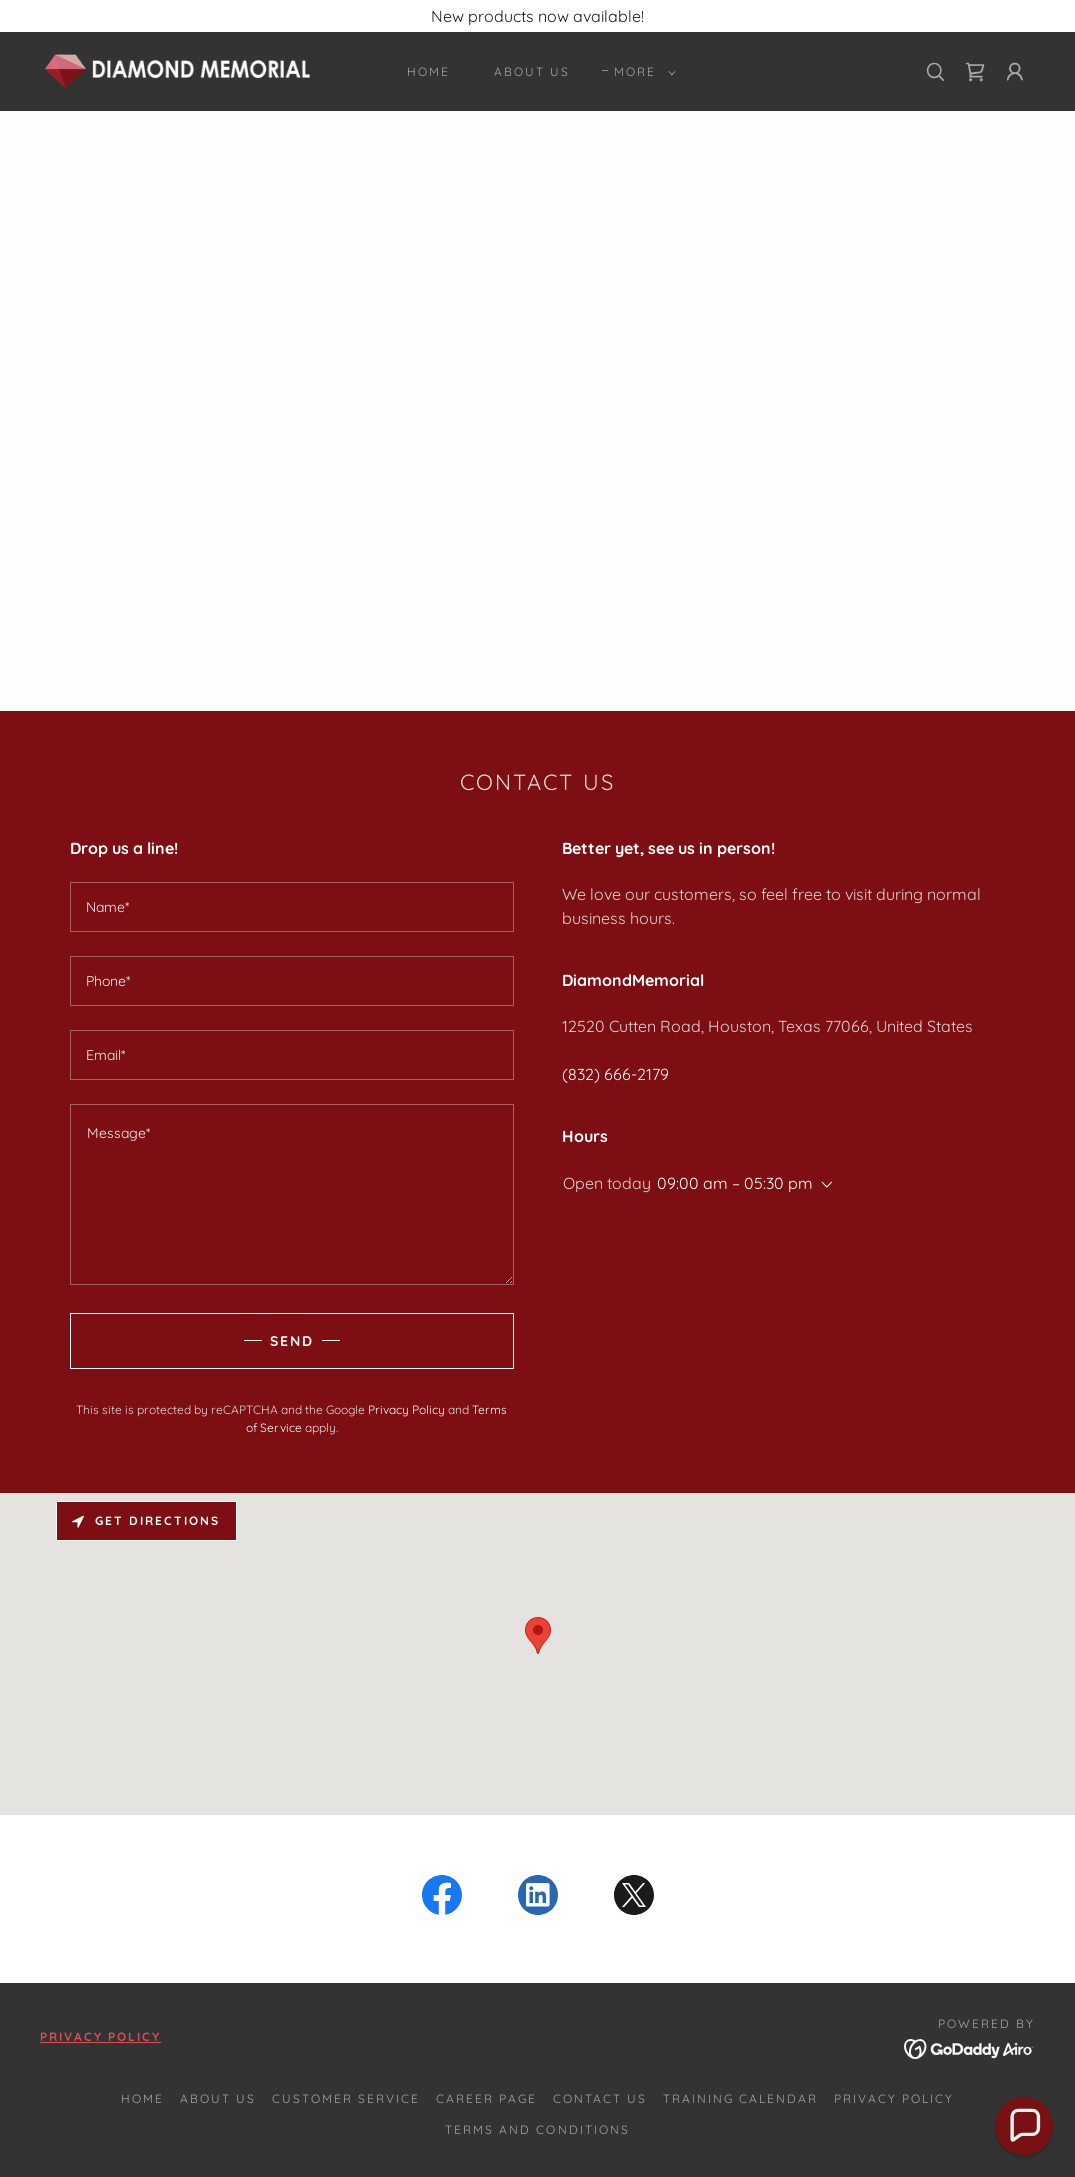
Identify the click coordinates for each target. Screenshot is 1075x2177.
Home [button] (142, 2098)
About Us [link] (532, 71)
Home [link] (428, 71)
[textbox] (292, 907)
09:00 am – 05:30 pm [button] (735, 1183)
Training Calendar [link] (740, 2098)
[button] (641, 72)
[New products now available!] (537, 16)
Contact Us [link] (600, 2098)
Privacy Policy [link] (406, 1409)
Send (292, 1341)
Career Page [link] (486, 2098)
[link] (178, 70)
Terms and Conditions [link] (537, 2129)
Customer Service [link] (346, 2098)
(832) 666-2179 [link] (615, 1074)
